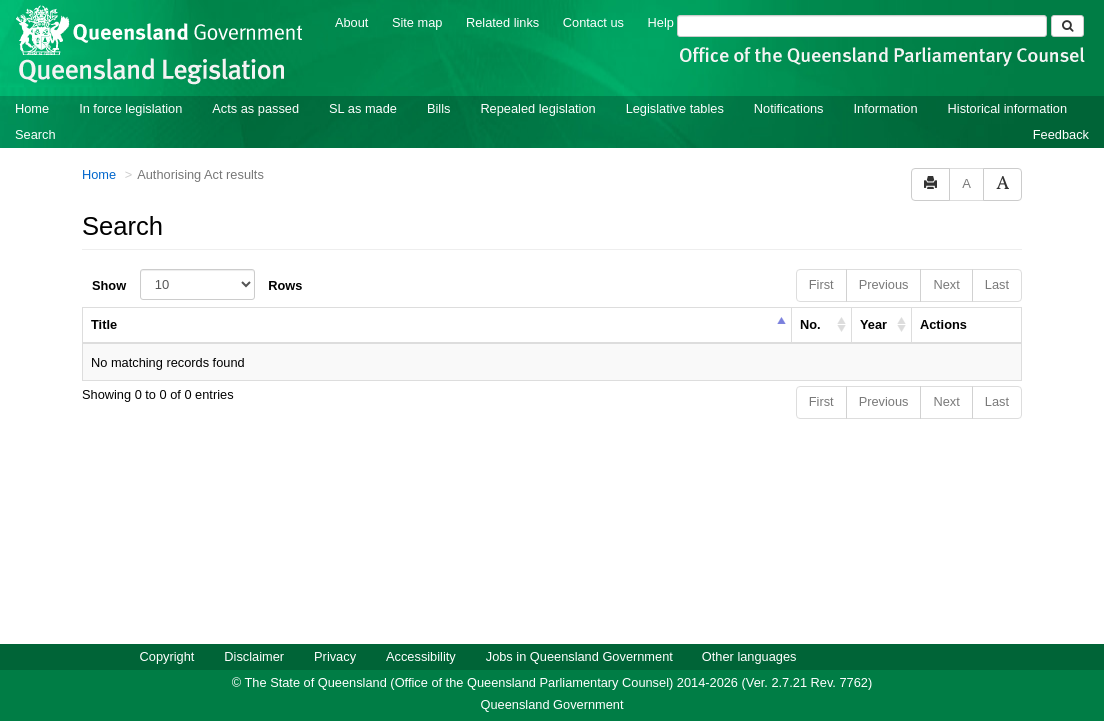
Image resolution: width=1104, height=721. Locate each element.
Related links (502, 21)
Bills (438, 107)
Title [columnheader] (104, 323)
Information (886, 107)
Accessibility (421, 655)
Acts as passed (255, 107)
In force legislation (130, 107)
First (821, 283)
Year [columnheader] (873, 323)
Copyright (167, 655)
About (351, 21)
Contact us (593, 21)
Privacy (335, 655)
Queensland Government (552, 703)
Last (997, 283)
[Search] (862, 25)
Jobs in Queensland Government (579, 655)
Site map (417, 21)
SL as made (363, 107)
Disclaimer (254, 655)
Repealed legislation (537, 107)
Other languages (749, 655)
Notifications (789, 107)
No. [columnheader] (810, 323)
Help (661, 21)
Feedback (1061, 133)
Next (946, 283)
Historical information (1007, 107)
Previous (884, 283)
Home (32, 107)
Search (35, 133)
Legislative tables (675, 107)
